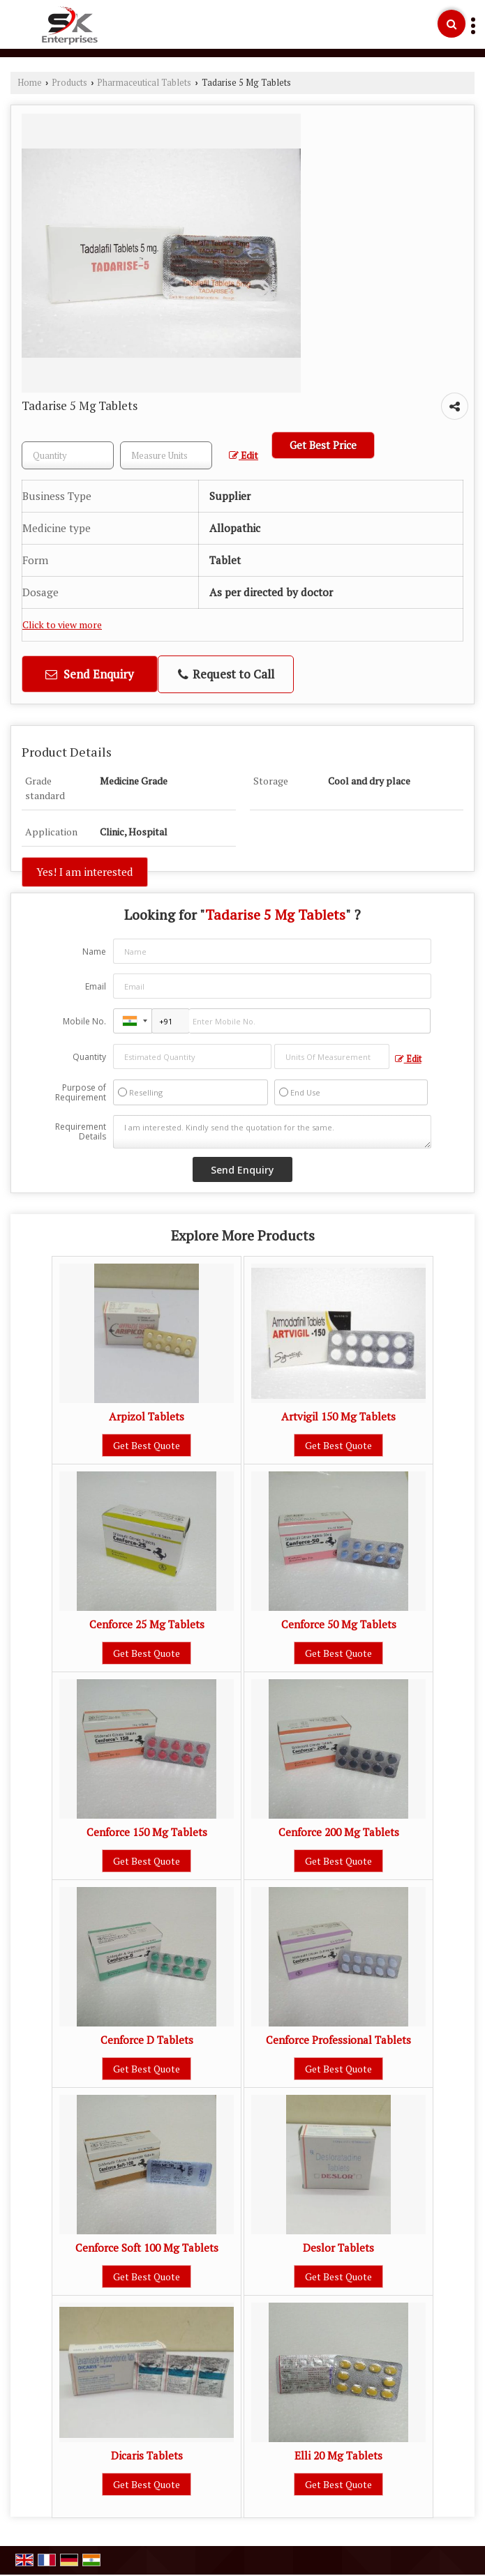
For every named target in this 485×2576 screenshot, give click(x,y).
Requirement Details (80, 1132)
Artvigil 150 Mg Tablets (338, 1416)
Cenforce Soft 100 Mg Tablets (146, 2248)
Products (69, 83)
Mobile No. (84, 1021)
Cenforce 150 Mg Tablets (147, 1832)
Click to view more (62, 625)
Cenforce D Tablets (146, 2040)
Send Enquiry (89, 674)
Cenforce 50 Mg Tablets (338, 1624)
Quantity (89, 1057)
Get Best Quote (146, 1445)
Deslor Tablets (338, 2248)
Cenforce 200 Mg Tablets (338, 1832)
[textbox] (166, 455)
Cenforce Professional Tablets (338, 2040)
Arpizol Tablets (146, 1416)
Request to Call (226, 674)
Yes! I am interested (84, 872)
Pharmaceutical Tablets (144, 83)
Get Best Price (323, 445)
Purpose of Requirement (80, 1093)
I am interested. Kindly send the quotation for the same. (272, 1132)
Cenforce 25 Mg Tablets (146, 1624)
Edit (243, 455)
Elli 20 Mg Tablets (338, 2455)
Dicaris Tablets (147, 2455)
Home (29, 83)
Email (95, 986)
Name (94, 951)
